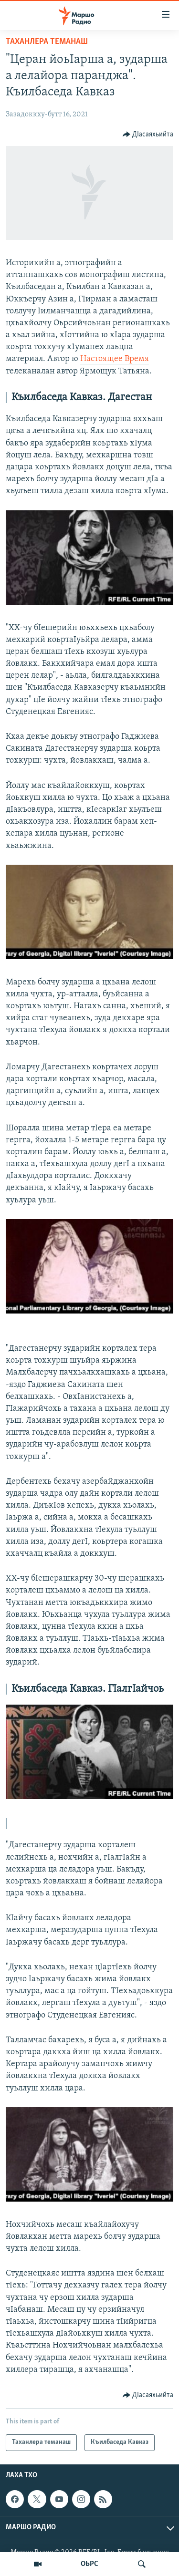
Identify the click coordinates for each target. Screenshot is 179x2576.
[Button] (148, 134)
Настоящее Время (114, 358)
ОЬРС (89, 2564)
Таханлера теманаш (47, 41)
